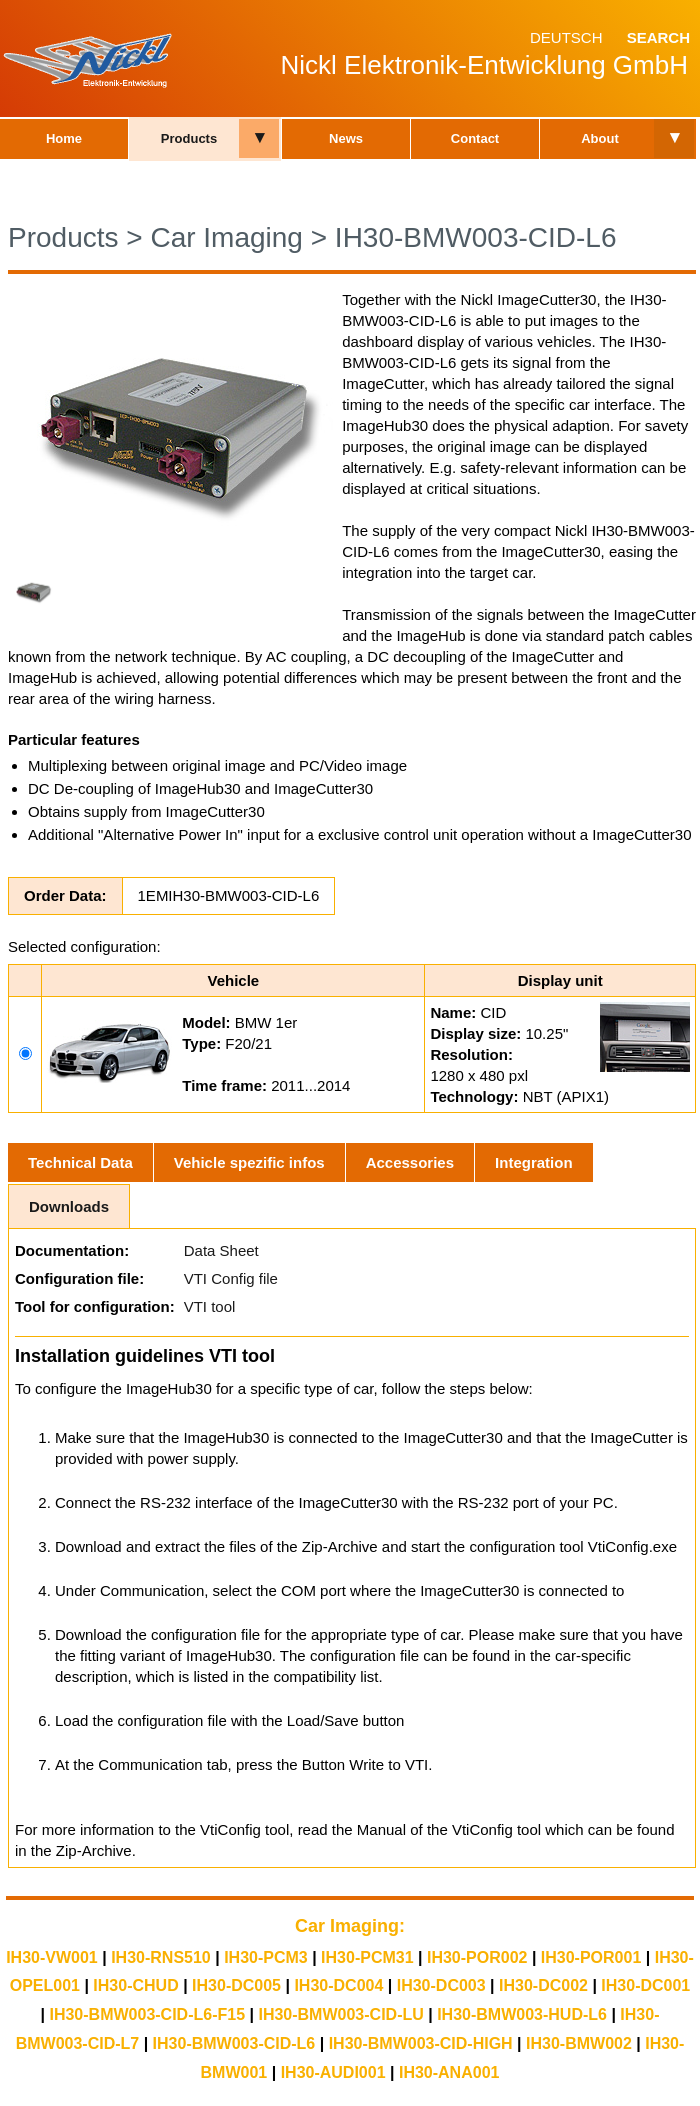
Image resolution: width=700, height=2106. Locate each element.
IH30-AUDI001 (333, 2072)
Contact (475, 138)
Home (64, 138)
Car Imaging (226, 237)
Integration (534, 1162)
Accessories (410, 1162)
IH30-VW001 (52, 1957)
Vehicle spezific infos (249, 1162)
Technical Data (80, 1162)
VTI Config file (231, 1278)
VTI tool (210, 1306)
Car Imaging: (350, 1926)
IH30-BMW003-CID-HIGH (421, 2043)
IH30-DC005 (236, 1985)
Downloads (69, 1206)
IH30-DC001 (645, 1985)
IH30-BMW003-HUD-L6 (522, 2014)
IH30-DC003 (441, 1985)
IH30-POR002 (477, 1957)
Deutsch (566, 37)
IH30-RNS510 (161, 1957)
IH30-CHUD (135, 1985)
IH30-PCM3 (266, 1957)
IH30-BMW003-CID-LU (340, 2014)
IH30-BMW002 (579, 2043)
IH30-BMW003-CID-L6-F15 (147, 2014)
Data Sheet (221, 1250)
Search (658, 37)
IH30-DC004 (338, 1985)
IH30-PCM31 (367, 1957)
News (346, 138)
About (600, 138)
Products (189, 138)
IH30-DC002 (543, 1985)
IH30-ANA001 (449, 2072)
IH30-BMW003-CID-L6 (476, 237)
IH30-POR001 (591, 1957)
